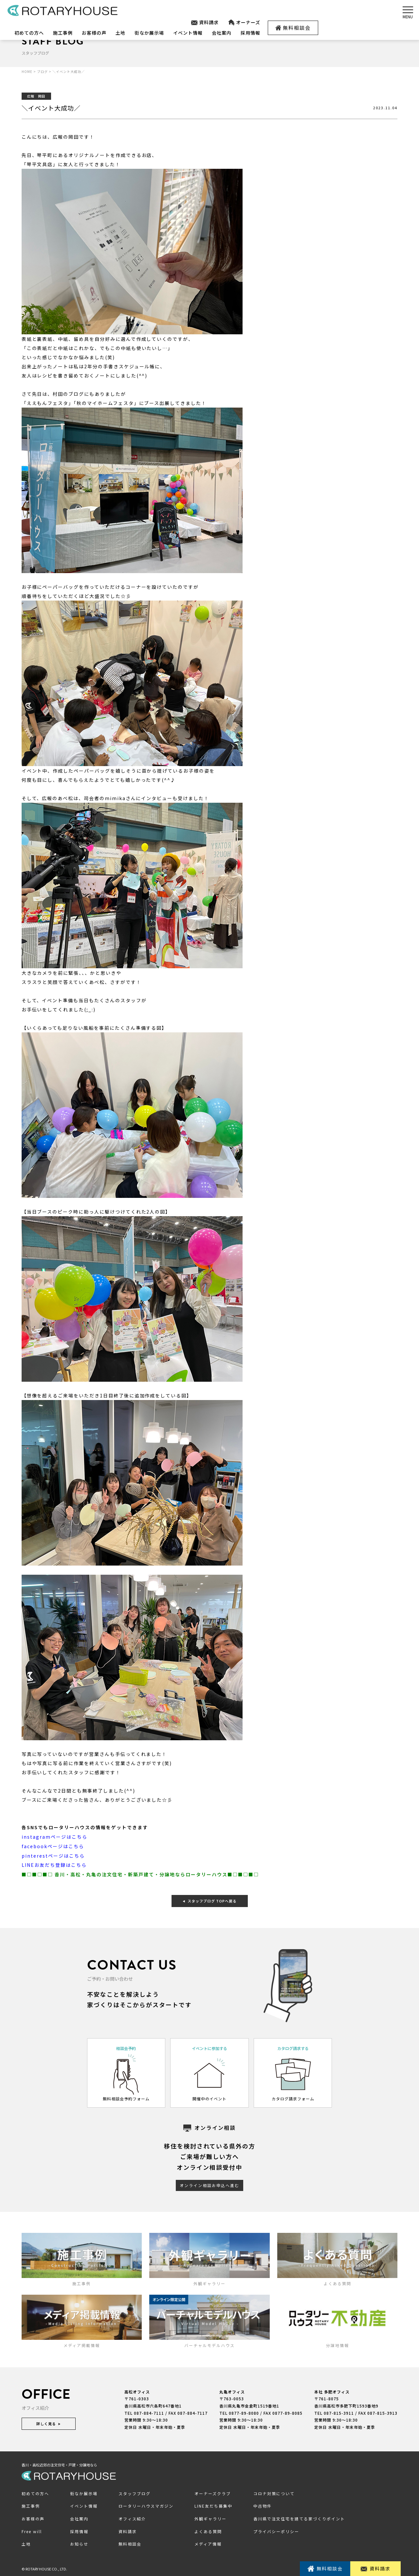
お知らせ (79, 2542)
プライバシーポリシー (276, 2529)
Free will (32, 2529)
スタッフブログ (134, 2492)
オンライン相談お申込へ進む (209, 2184)
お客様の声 (94, 32)
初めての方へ (29, 32)
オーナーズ (244, 22)
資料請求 (205, 22)
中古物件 (262, 2504)
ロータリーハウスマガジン (145, 2504)
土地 (120, 32)
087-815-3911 (339, 2411)
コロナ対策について (274, 2492)
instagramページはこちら (54, 1836)
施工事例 (63, 32)
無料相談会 (293, 27)
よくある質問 (208, 2529)
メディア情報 (208, 2542)
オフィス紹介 (132, 2517)
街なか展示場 (149, 32)
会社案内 (221, 32)
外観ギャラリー (210, 2517)
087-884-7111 (149, 2411)
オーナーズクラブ (212, 2492)
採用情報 (250, 32)
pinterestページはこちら (53, 1854)
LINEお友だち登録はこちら (54, 1864)
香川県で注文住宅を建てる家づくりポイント (299, 2517)
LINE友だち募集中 (213, 2504)
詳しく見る (48, 2422)
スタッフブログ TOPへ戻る (210, 1899)
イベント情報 (188, 32)
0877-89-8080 (244, 2411)
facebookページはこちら (53, 1845)
